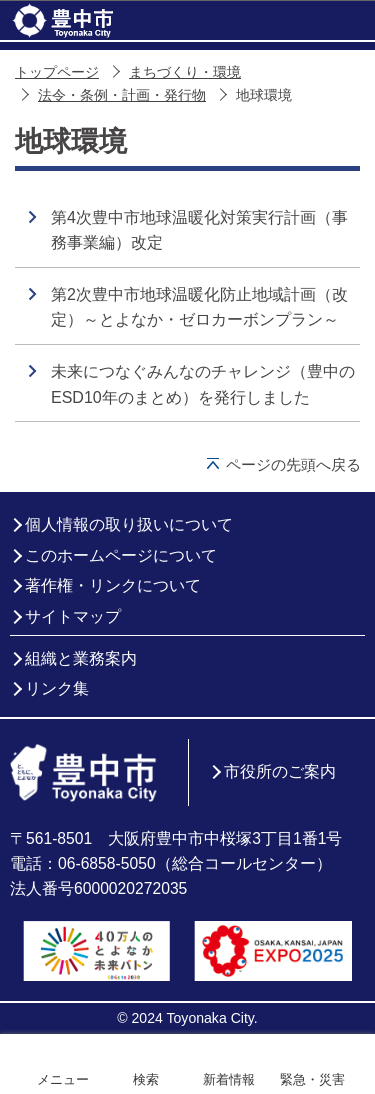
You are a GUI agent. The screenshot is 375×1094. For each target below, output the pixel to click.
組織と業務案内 (81, 658)
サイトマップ (73, 616)
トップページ (57, 72)
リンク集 (57, 688)
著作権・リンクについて (113, 585)
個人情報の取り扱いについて (129, 524)
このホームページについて (121, 555)
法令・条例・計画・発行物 (122, 95)
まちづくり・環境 (185, 72)
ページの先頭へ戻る (293, 464)
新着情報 (229, 1079)
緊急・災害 (312, 1079)
